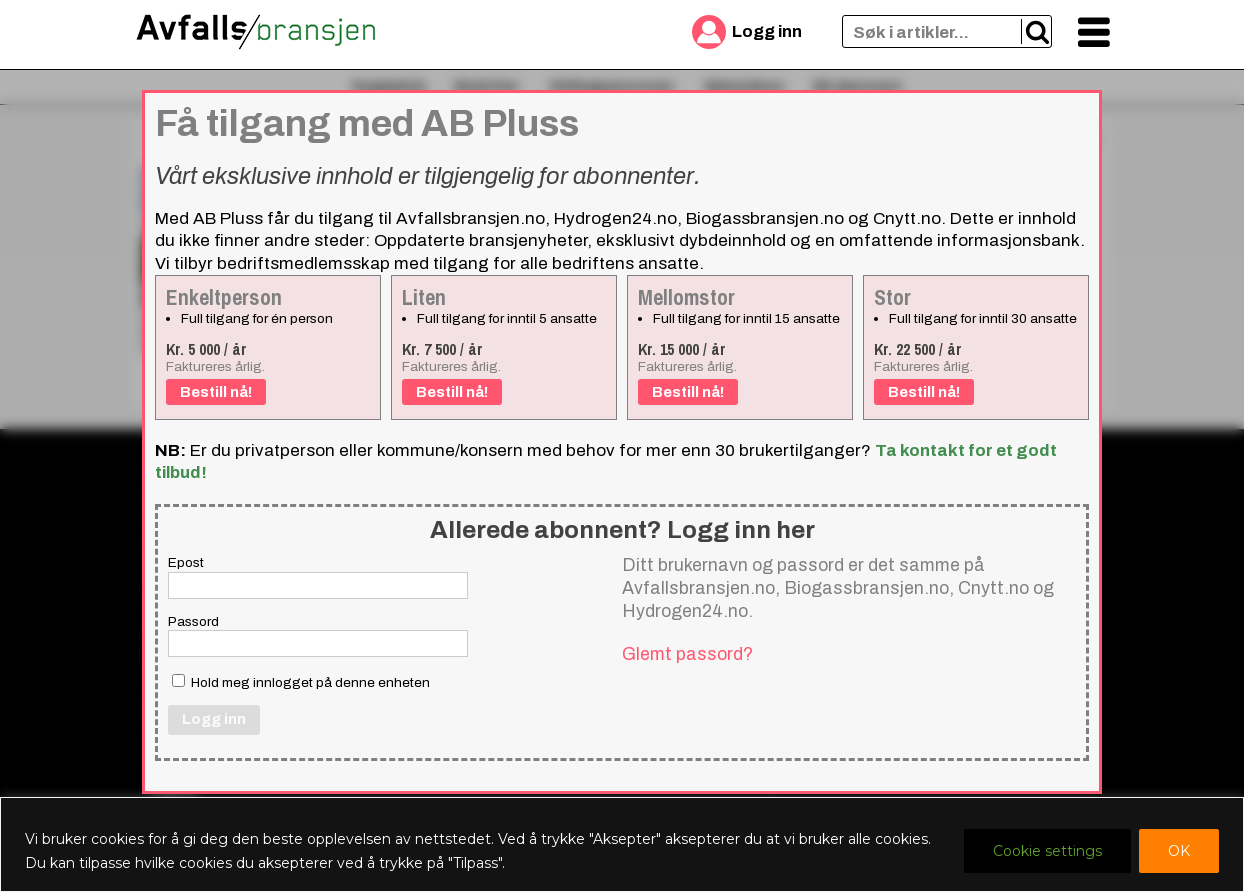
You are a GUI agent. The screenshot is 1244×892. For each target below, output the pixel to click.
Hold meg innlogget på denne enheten (301, 682)
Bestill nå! (216, 392)
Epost (186, 562)
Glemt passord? (687, 654)
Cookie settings (1047, 851)
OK (1179, 851)
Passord (193, 621)
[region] (622, 844)
